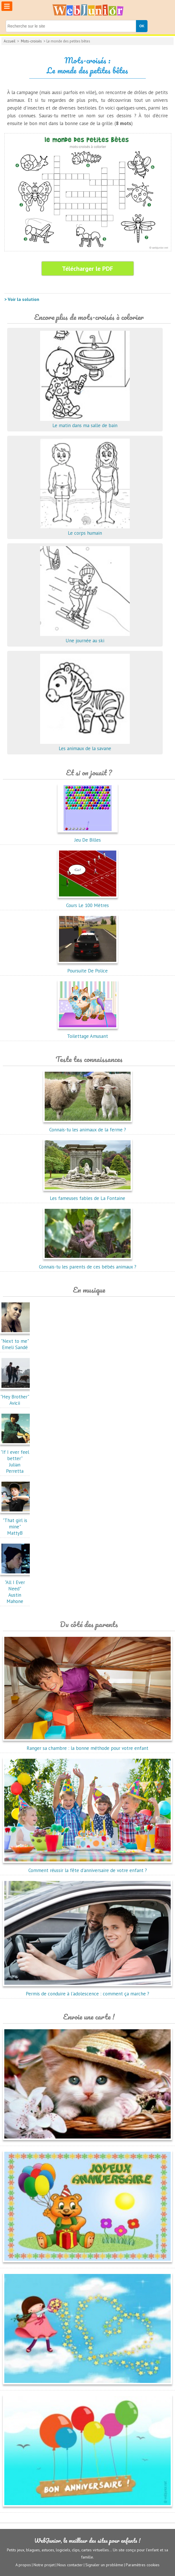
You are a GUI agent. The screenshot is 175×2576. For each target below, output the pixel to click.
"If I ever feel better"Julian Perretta (16, 1458)
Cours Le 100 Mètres (88, 902)
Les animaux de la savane (85, 745)
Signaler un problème (104, 2564)
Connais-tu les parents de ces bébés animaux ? (87, 1263)
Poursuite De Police (88, 967)
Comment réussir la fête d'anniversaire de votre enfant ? (87, 1867)
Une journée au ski (85, 637)
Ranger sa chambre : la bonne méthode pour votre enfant (87, 1745)
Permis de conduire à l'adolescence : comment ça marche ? (87, 1990)
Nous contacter (70, 2564)
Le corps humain (85, 530)
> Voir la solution (21, 299)
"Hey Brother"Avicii (16, 1396)
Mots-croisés (31, 41)
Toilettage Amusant (88, 1033)
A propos (23, 2564)
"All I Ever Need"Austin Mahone (16, 1588)
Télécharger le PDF (87, 268)
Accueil (9, 41)
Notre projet (44, 2564)
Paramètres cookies (143, 2564)
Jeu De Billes (88, 836)
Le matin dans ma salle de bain (85, 422)
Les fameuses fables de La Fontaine (87, 1195)
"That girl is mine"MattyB (16, 1523)
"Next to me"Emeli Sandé (16, 1341)
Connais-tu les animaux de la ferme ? (87, 1126)
